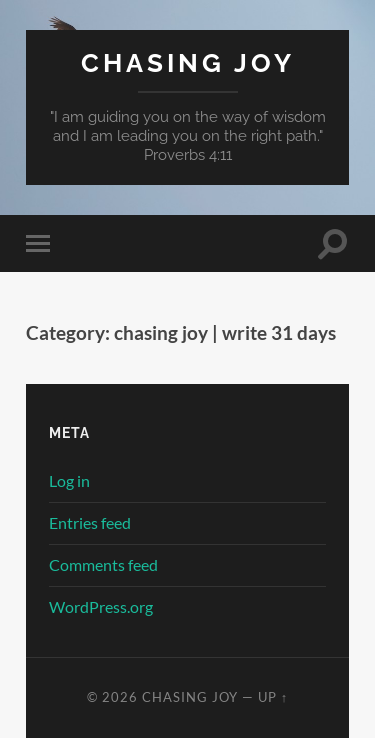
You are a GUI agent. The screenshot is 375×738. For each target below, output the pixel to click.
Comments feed (103, 564)
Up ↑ (273, 697)
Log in (69, 480)
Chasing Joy (188, 62)
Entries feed (90, 522)
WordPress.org (101, 606)
